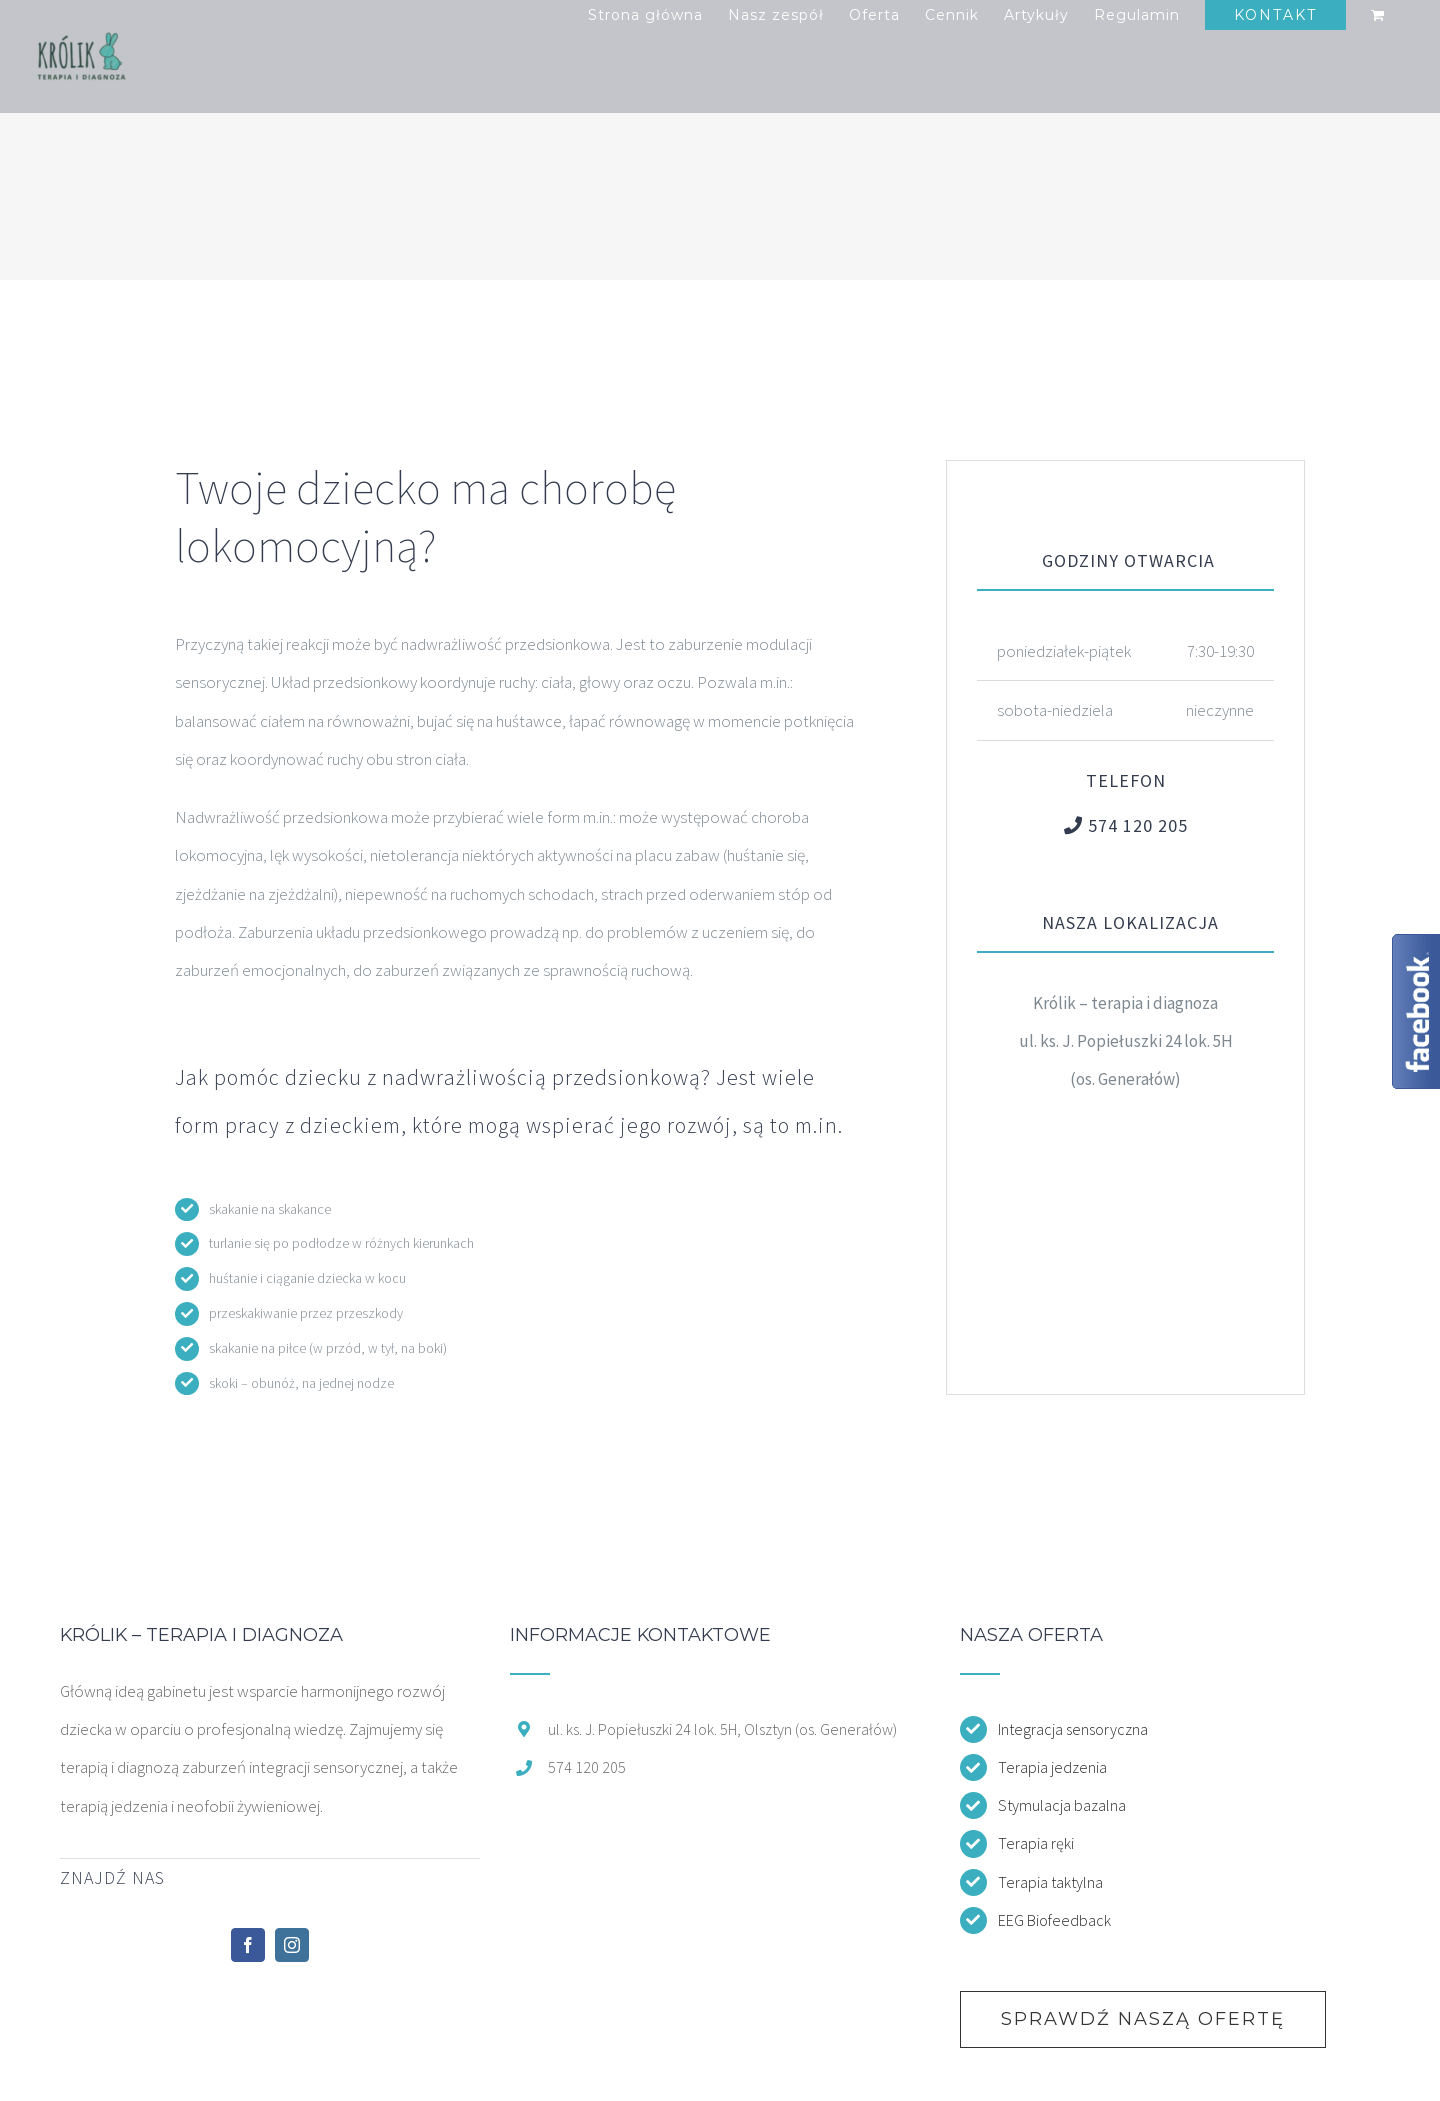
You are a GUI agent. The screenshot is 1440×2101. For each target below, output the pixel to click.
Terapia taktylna (1050, 1882)
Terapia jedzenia (1052, 1767)
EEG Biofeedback (1054, 1920)
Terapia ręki (1036, 1843)
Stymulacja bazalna (1062, 1805)
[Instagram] (292, 1945)
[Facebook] (248, 1945)
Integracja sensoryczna (1073, 1729)
